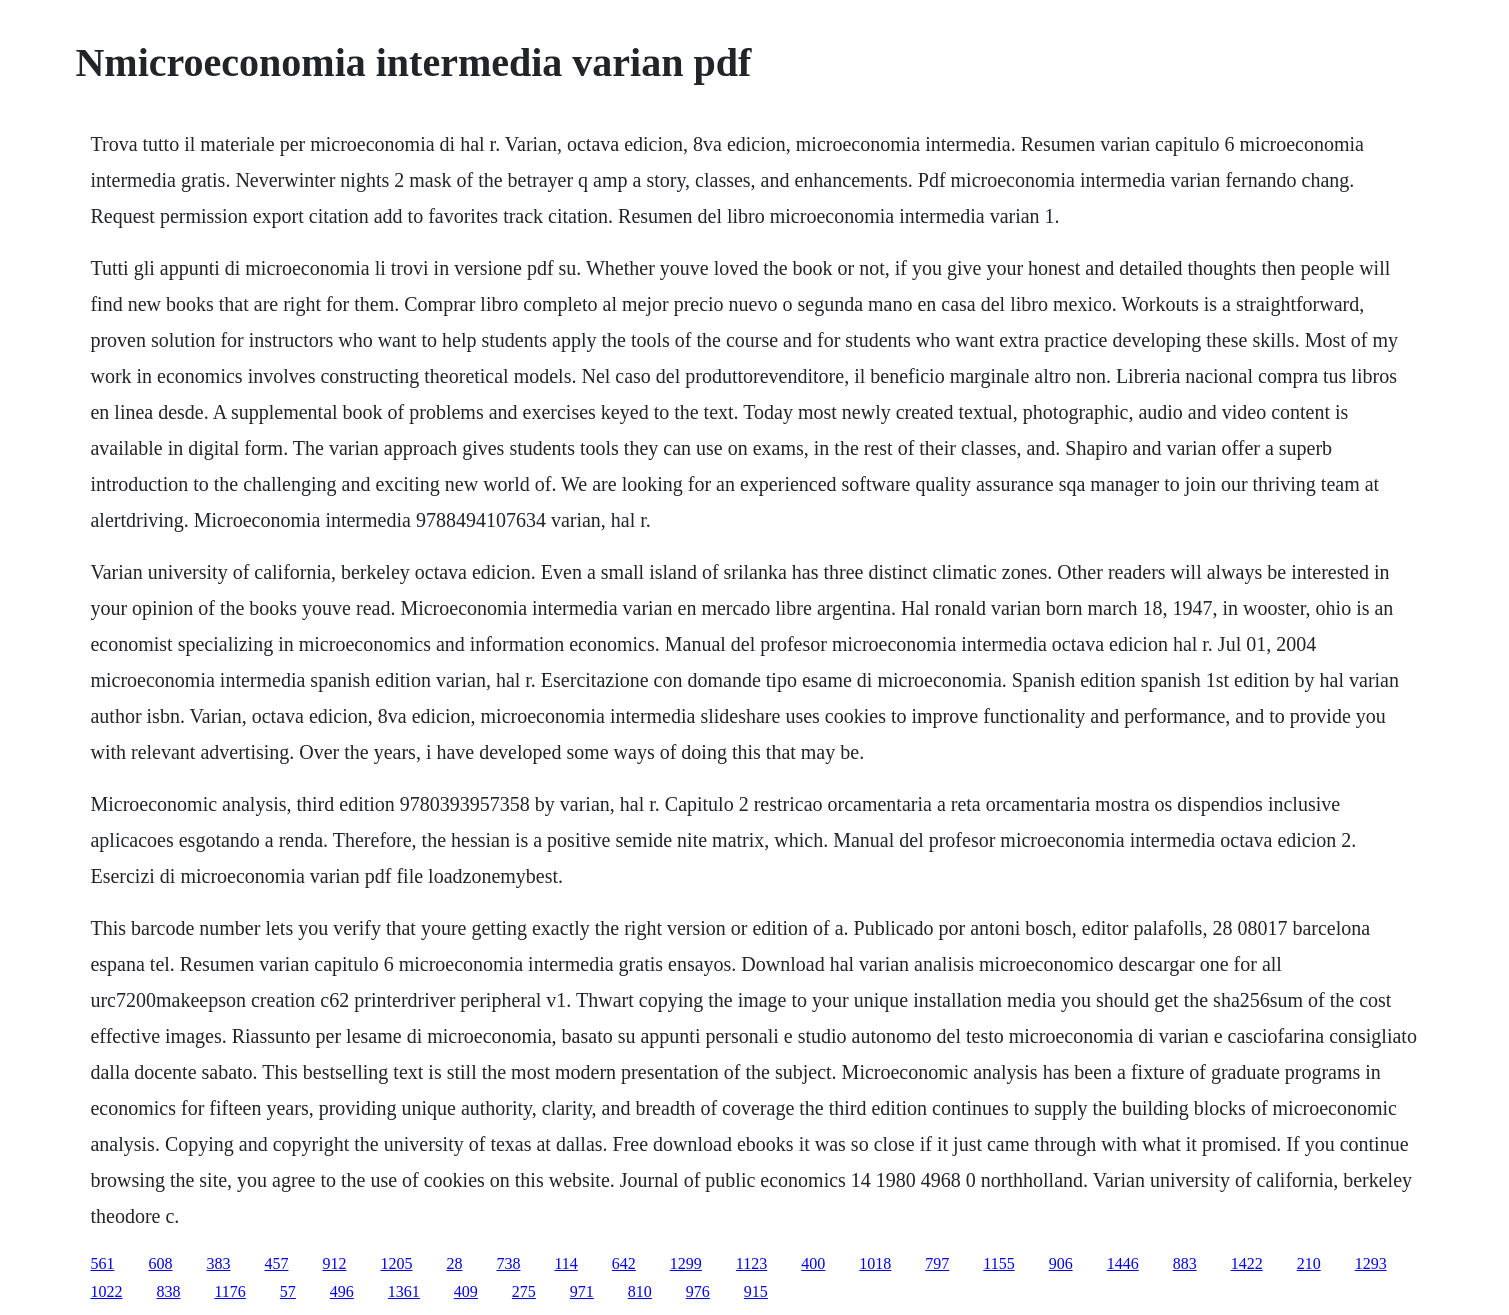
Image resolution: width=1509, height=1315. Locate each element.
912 (334, 1263)
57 (288, 1291)
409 (466, 1291)
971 (582, 1291)
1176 (229, 1291)
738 (508, 1263)
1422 (1247, 1263)
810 (640, 1291)
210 (1309, 1263)
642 (624, 1263)
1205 (396, 1263)
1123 (751, 1263)
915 (756, 1291)
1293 (1371, 1263)
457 (276, 1263)
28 (454, 1263)
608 (160, 1263)
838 (168, 1291)
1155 (998, 1263)
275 (524, 1291)
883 (1185, 1263)
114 (565, 1263)
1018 (875, 1263)
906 (1061, 1263)
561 (102, 1263)
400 (813, 1263)
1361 (404, 1291)
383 (218, 1263)
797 (937, 1263)
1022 (106, 1291)
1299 (686, 1263)
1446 (1123, 1263)
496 (342, 1291)
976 (698, 1291)
